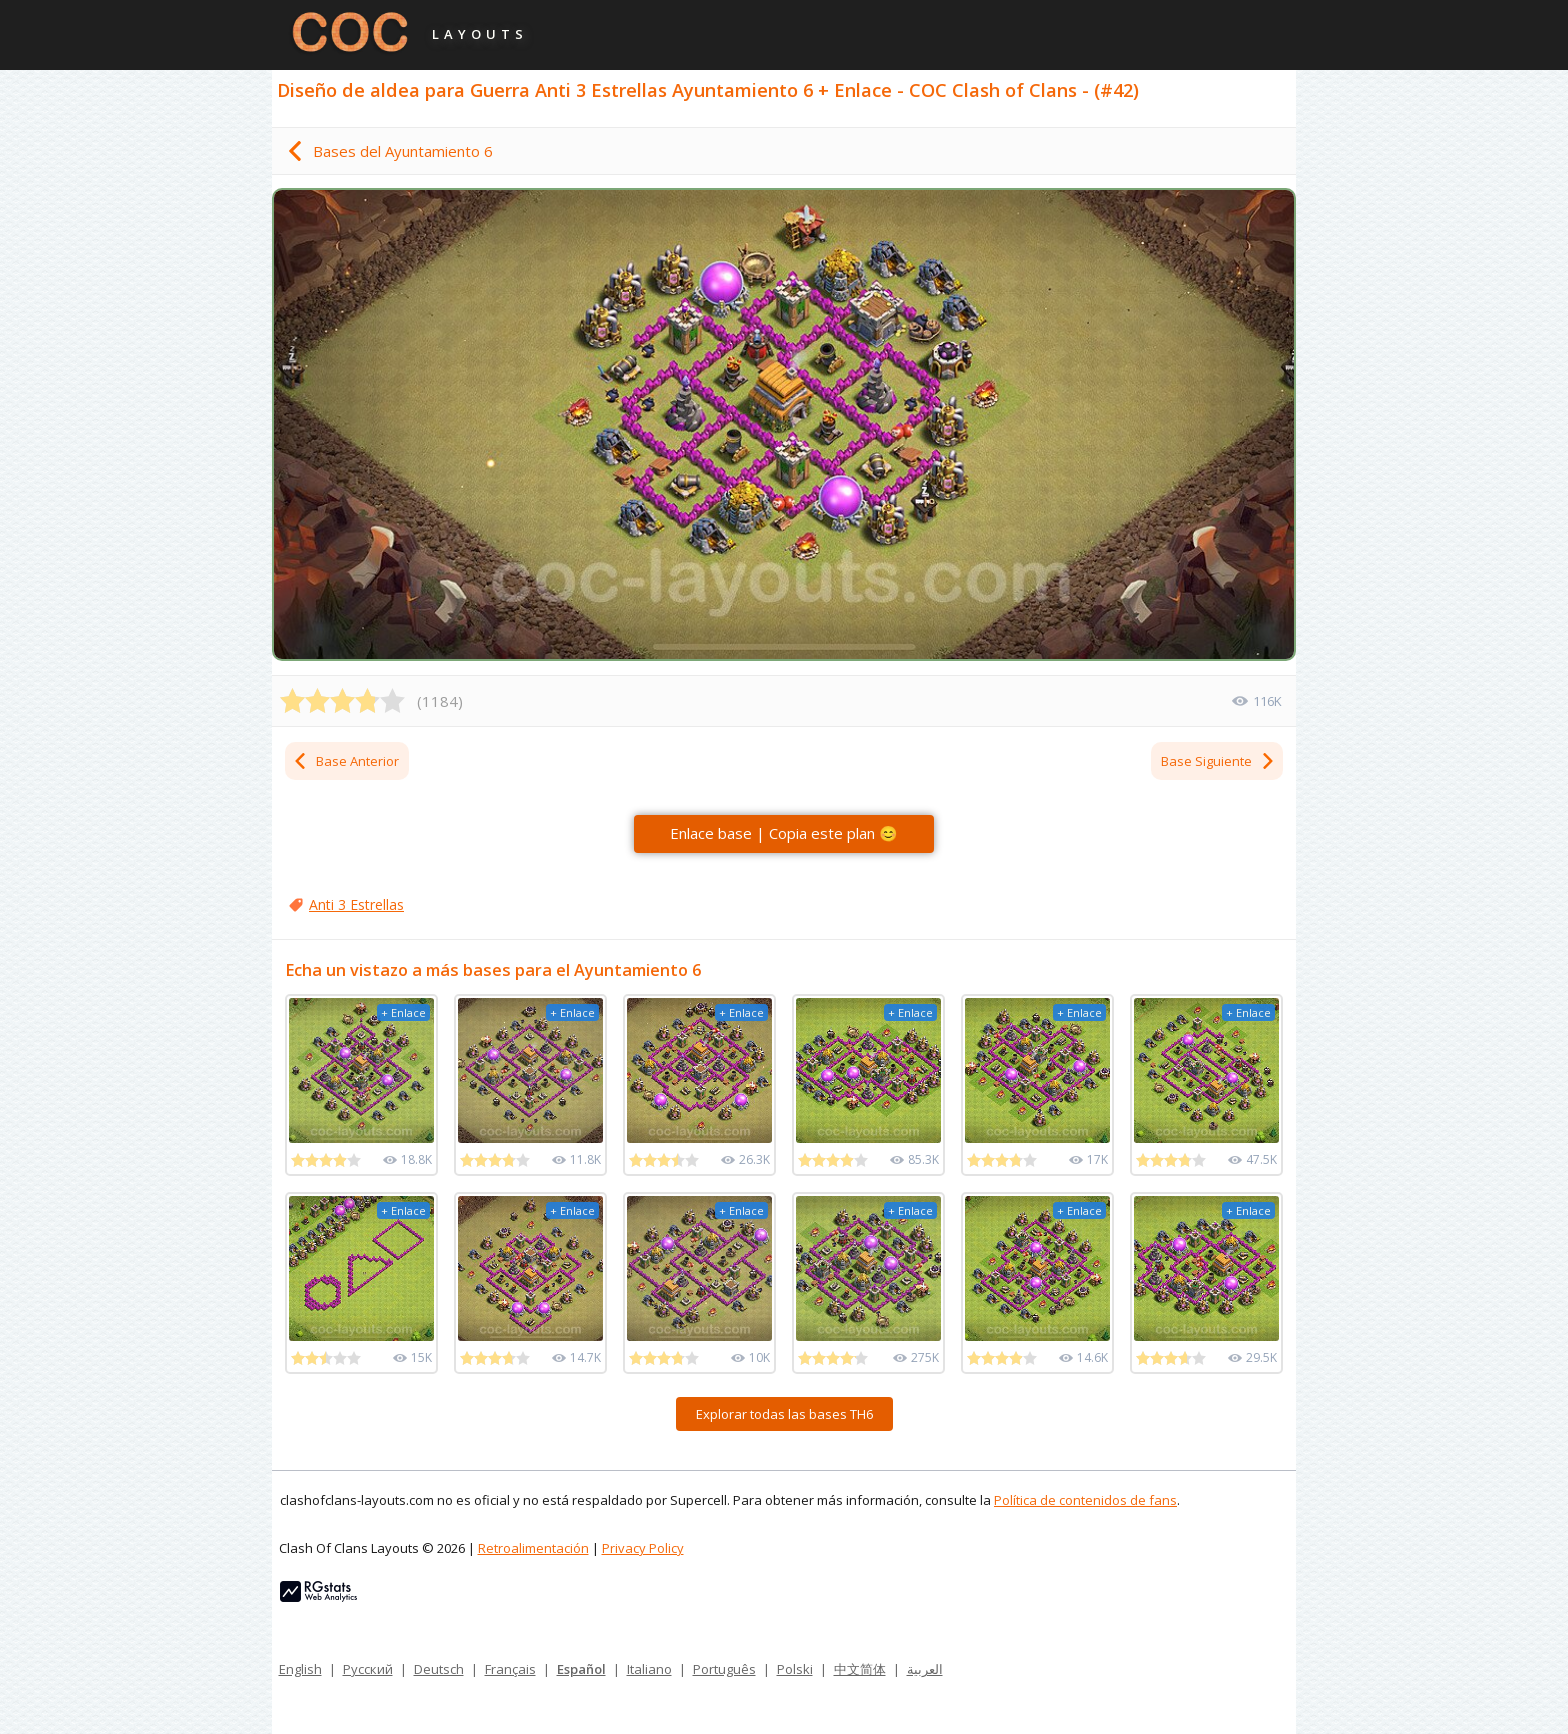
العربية (925, 1669)
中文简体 (860, 1669)
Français (510, 1669)
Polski (795, 1669)
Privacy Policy (643, 1548)
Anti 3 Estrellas (356, 904)
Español (581, 1669)
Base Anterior (345, 761)
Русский (368, 1669)
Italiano (649, 1669)
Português (724, 1669)
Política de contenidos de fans (1085, 1500)
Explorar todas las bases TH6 (784, 1414)
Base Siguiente (1218, 761)
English (300, 1669)
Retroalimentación (533, 1548)
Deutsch (439, 1669)
